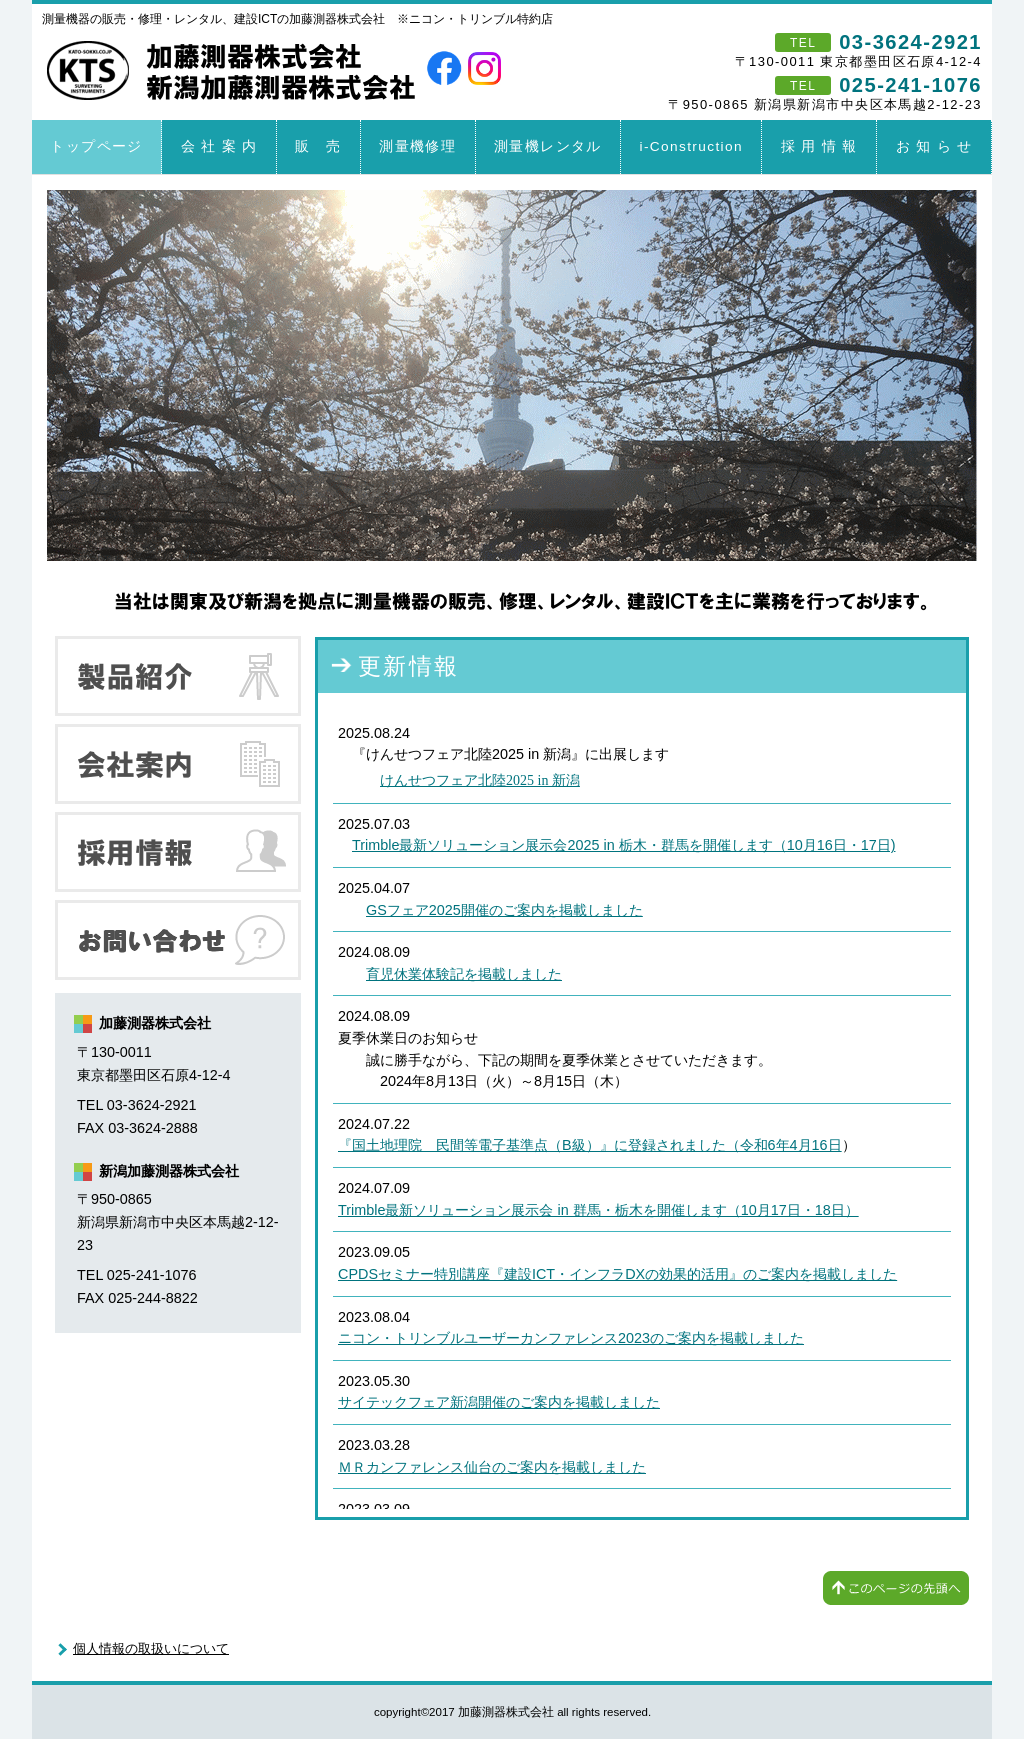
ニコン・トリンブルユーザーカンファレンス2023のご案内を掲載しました (571, 1338)
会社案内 (178, 764)
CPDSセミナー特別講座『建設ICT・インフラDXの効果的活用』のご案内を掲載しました (617, 1274)
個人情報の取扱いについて (151, 1648)
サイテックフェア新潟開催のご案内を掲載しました (499, 1402)
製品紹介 (178, 676)
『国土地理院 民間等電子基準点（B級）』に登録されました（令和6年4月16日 (590, 1145)
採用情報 (178, 852)
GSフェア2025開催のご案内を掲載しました (504, 910)
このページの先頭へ (896, 1588)
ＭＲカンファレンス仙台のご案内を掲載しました (492, 1467)
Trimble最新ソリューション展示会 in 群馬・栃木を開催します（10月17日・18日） (598, 1210)
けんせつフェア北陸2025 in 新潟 (480, 780)
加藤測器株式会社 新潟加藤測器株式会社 (234, 66)
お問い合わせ (178, 940)
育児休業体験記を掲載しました (464, 974)
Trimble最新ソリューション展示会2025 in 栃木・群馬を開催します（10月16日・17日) (623, 845)
